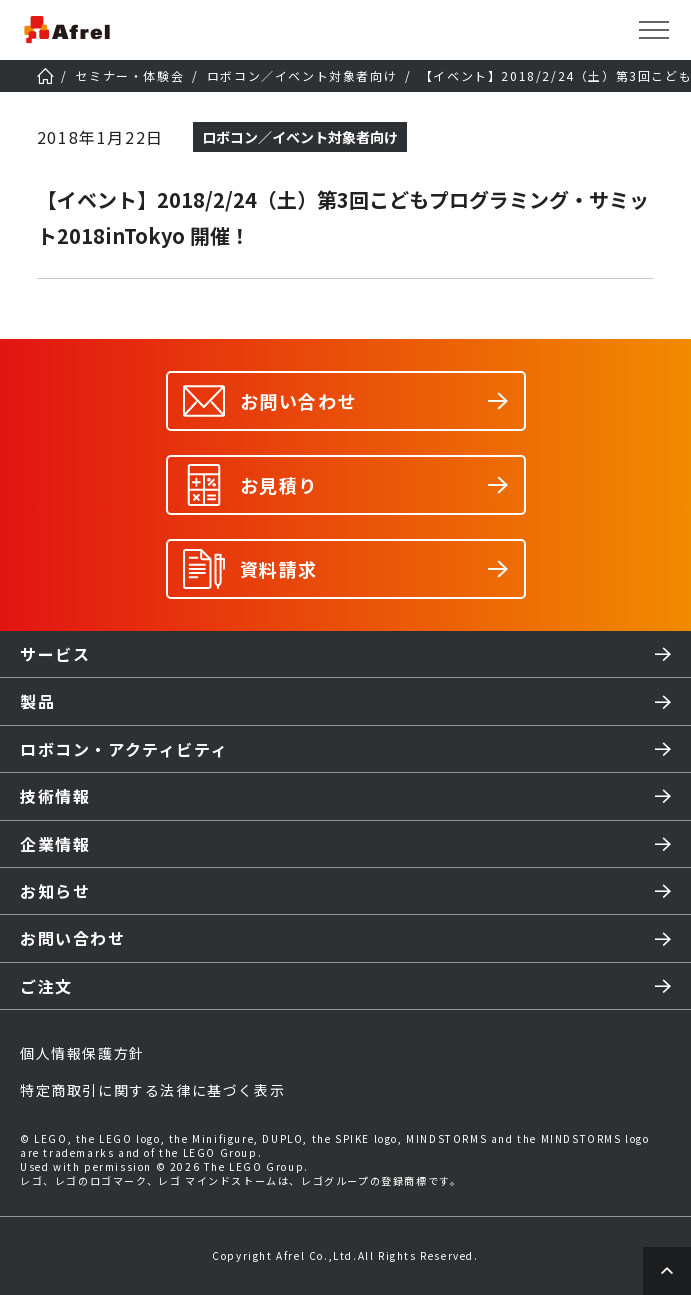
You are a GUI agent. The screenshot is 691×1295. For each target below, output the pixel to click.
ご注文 (46, 986)
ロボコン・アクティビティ (124, 749)
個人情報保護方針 (82, 1053)
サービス (55, 654)
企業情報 (55, 844)
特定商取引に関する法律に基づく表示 (152, 1090)
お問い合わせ (73, 938)
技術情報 (55, 796)
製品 (37, 701)
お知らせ (55, 891)
